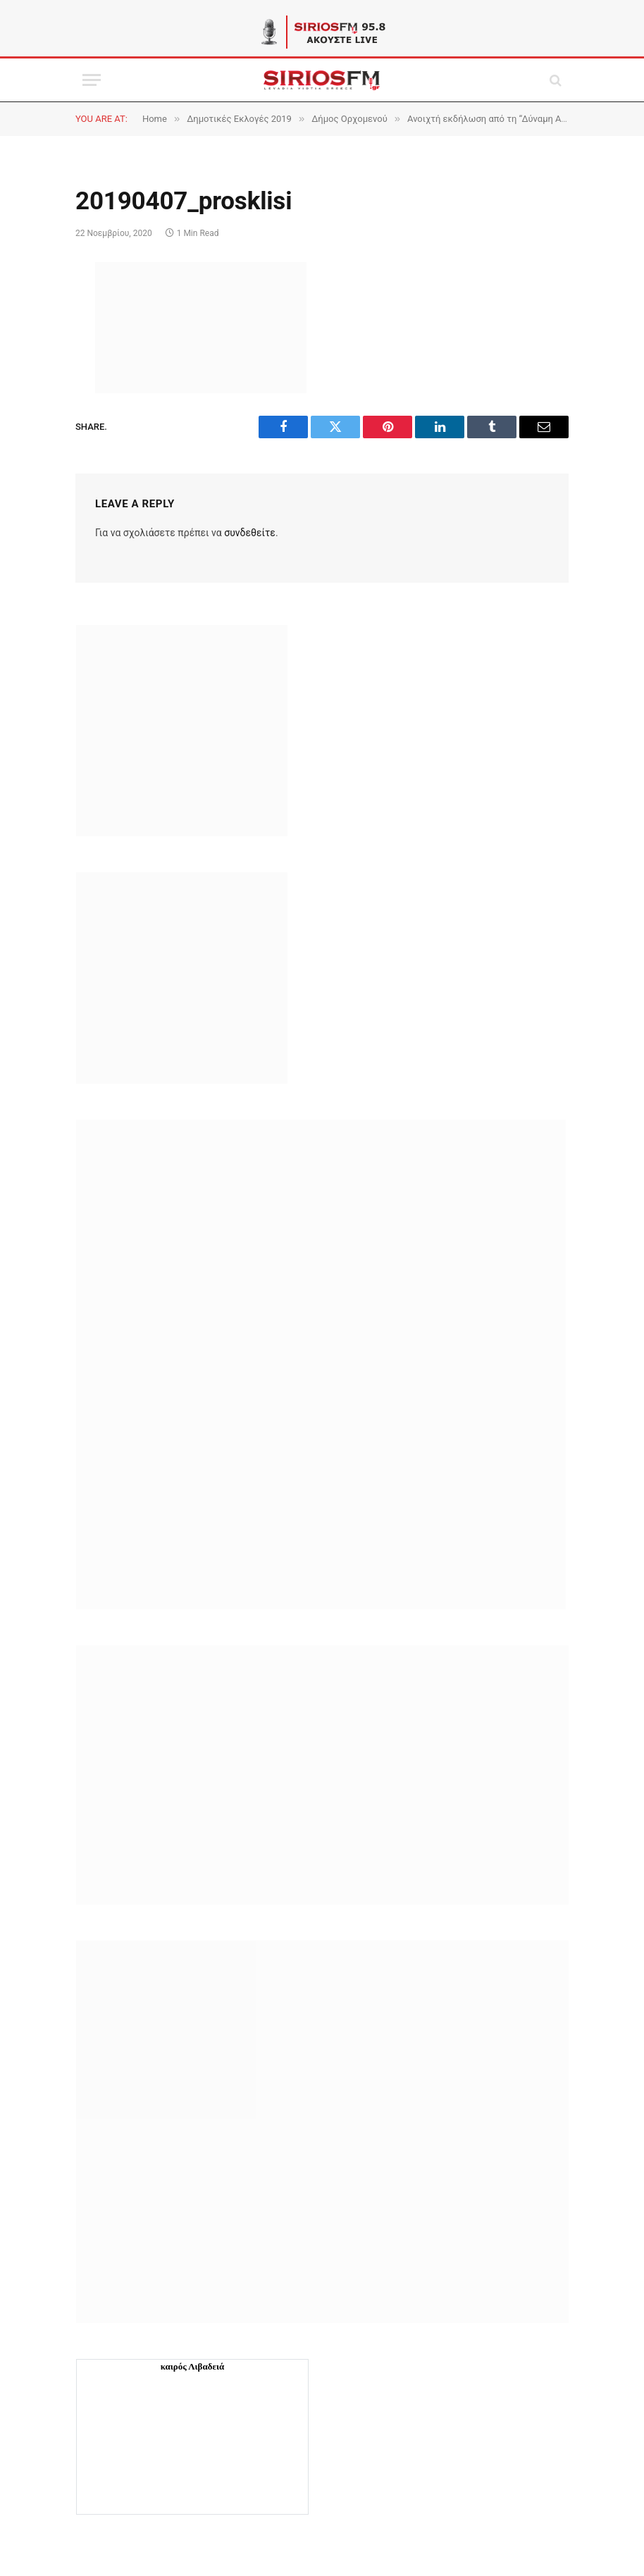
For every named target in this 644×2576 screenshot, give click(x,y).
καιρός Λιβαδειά (193, 2366)
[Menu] (91, 80)
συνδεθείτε (249, 532)
